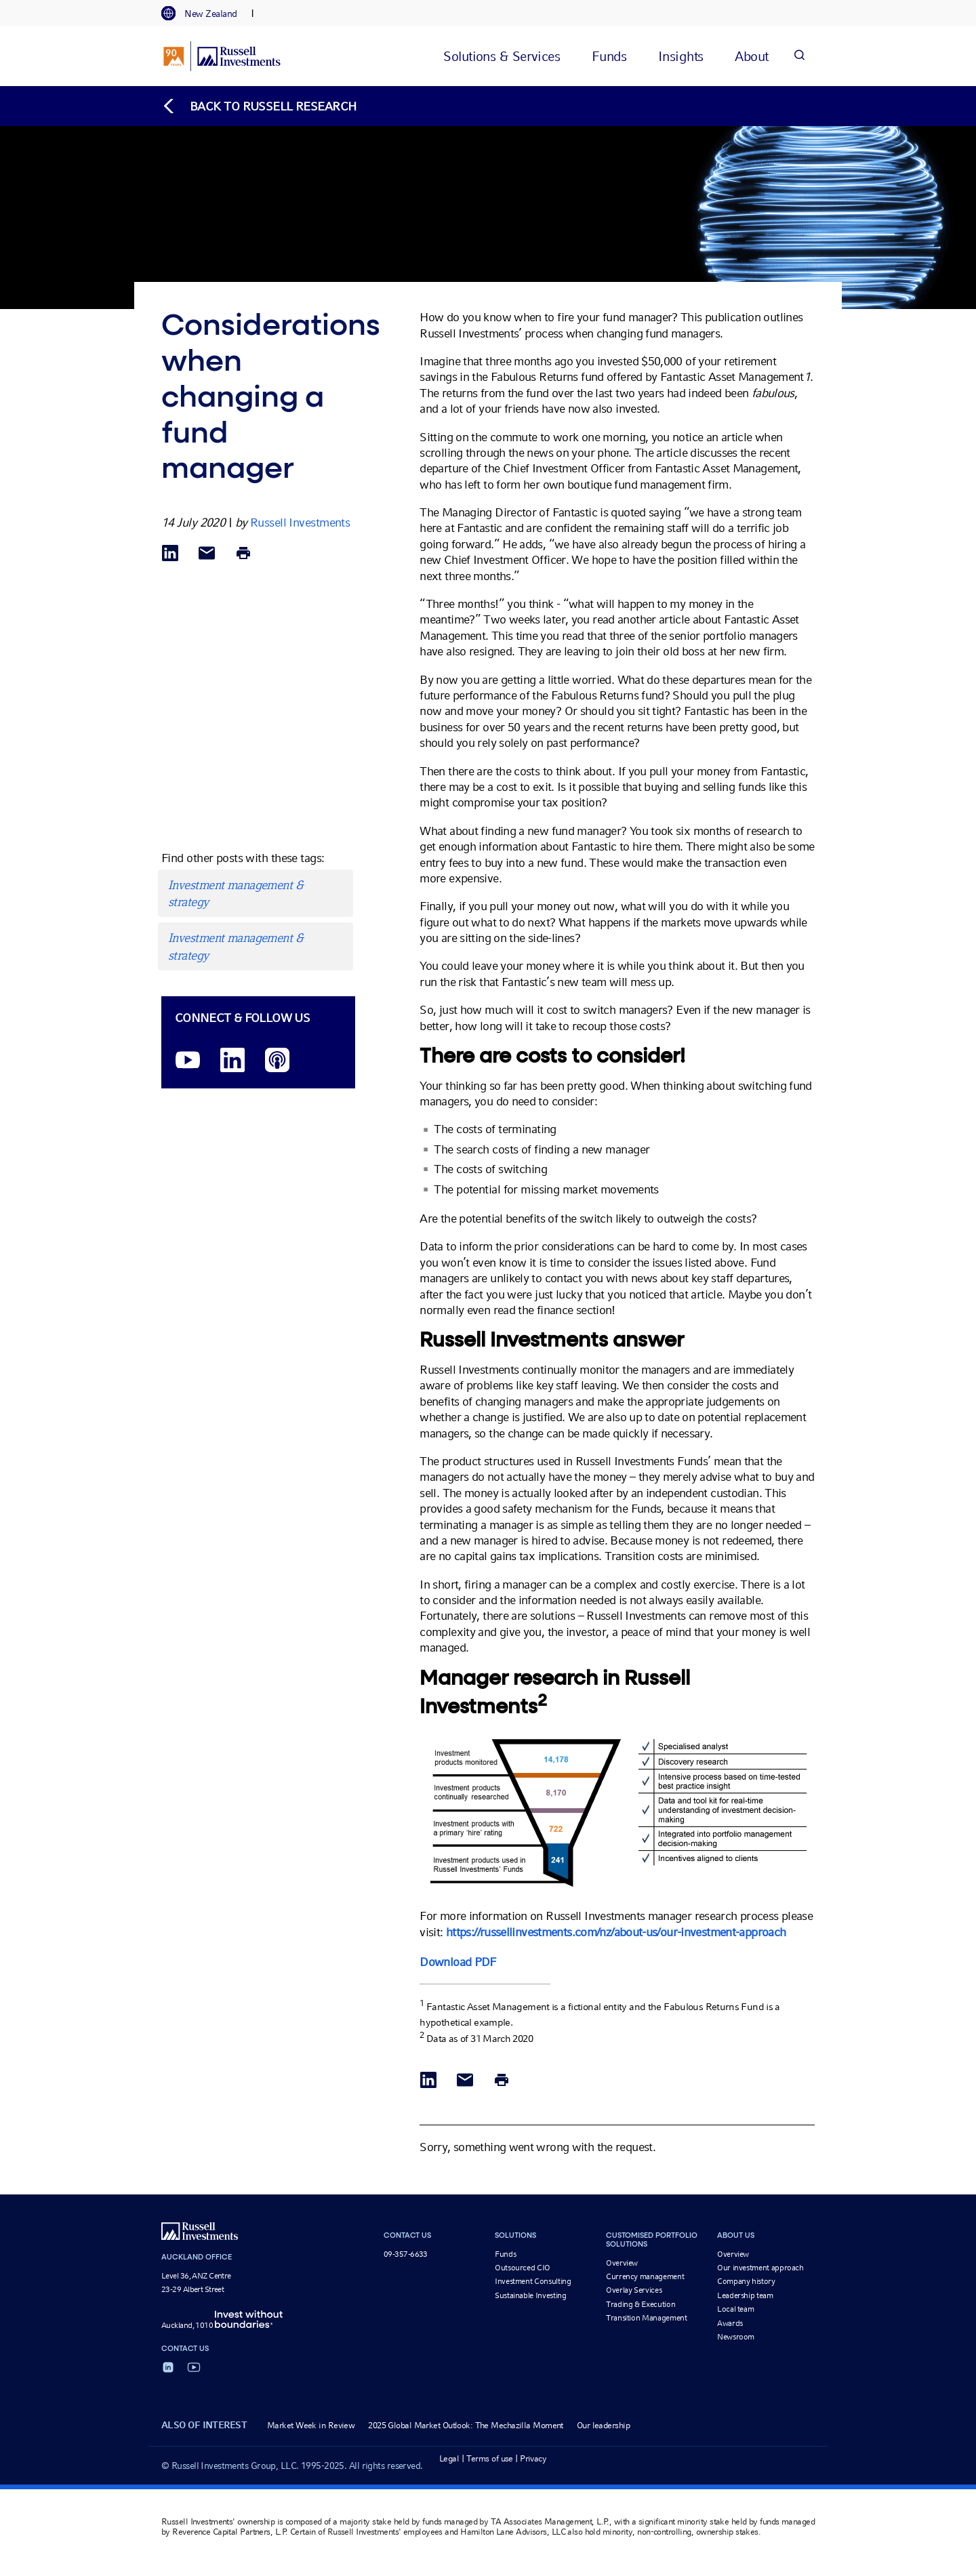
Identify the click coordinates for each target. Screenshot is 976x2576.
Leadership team (745, 2295)
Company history (746, 2281)
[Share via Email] (206, 554)
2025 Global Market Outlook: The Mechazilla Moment (465, 2425)
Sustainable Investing (530, 2295)
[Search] (799, 56)
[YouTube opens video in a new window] (187, 1061)
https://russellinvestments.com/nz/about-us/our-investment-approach (616, 1932)
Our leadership (603, 2425)
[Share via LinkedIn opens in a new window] (170, 554)
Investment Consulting (533, 2281)
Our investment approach (760, 2267)
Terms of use (489, 2458)
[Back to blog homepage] (259, 106)
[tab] (206, 13)
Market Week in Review (310, 2425)
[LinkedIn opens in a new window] (232, 1061)
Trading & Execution (640, 2304)
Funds (505, 2254)
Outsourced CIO (522, 2267)
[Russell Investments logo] (222, 56)
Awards (730, 2323)
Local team (735, 2309)
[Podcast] (277, 1061)
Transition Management (646, 2318)
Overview (622, 2263)
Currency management (645, 2276)
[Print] (243, 554)
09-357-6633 (406, 2254)
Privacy (533, 2458)
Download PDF (457, 1962)
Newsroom (735, 2337)
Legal (449, 2458)
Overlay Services (634, 2290)
